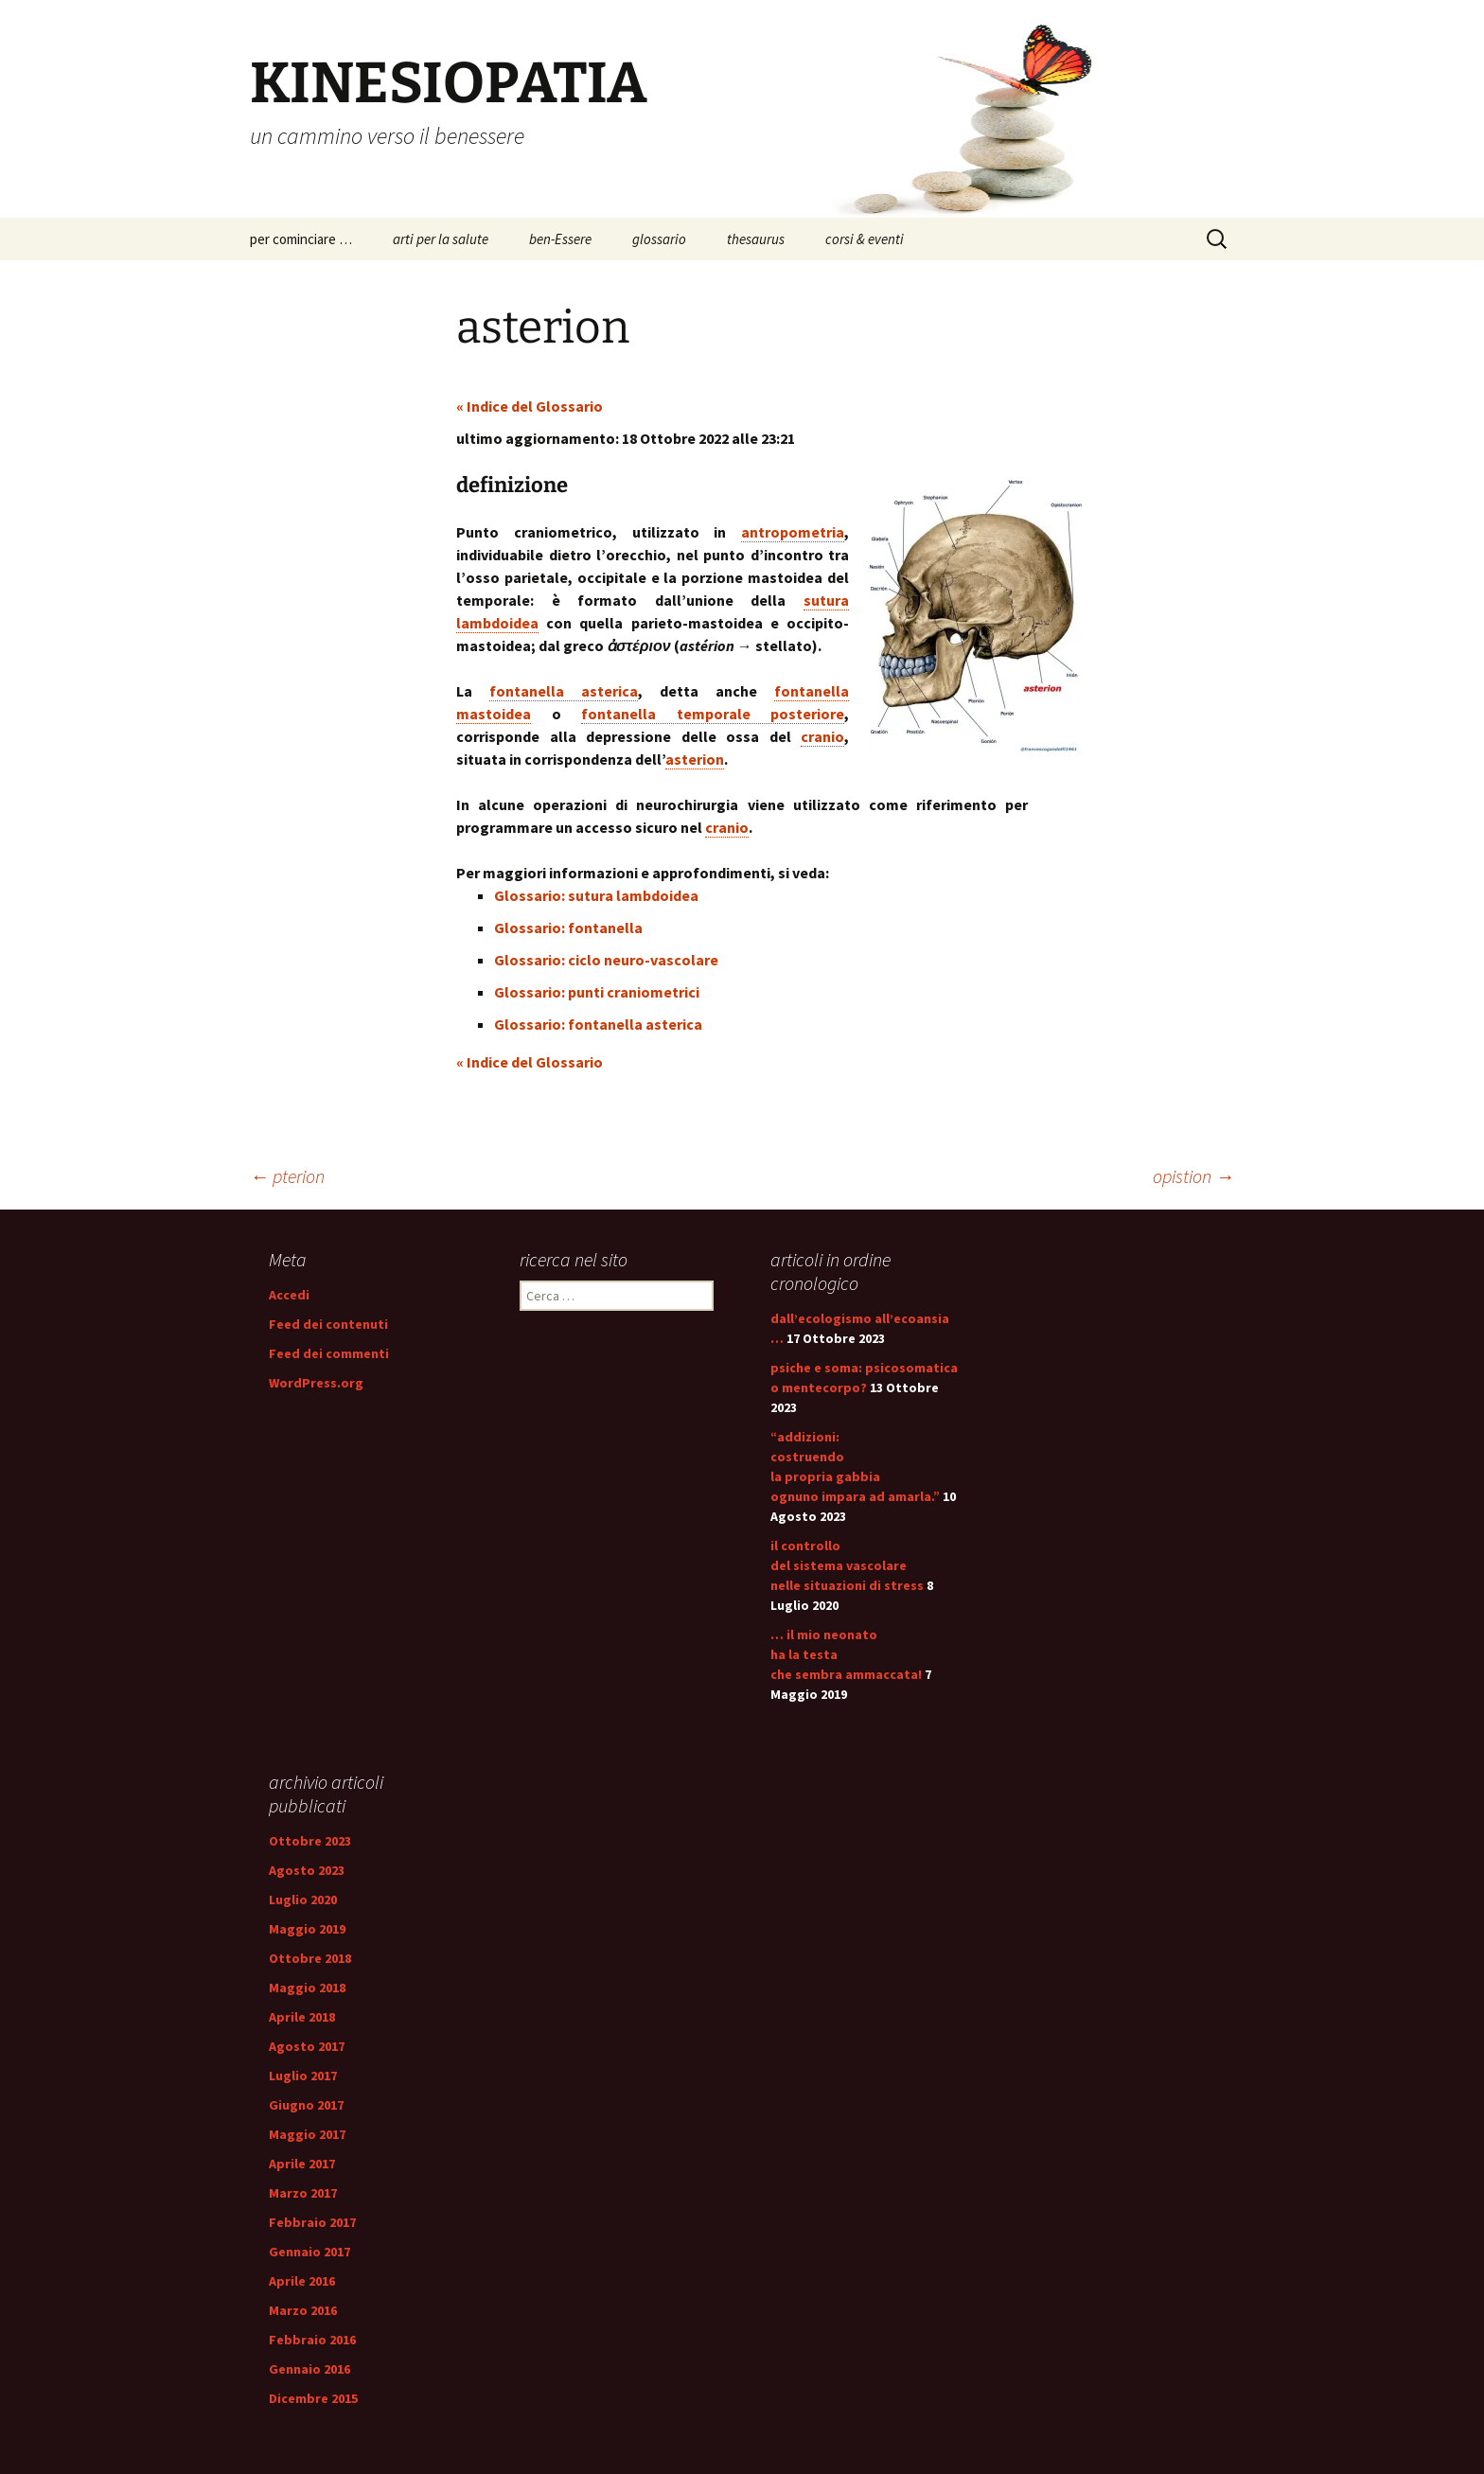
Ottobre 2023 (310, 1840)
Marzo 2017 (303, 2192)
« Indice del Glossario (529, 406)
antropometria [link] (792, 531)
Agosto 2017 (306, 2046)
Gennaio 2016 (309, 2368)
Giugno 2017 (306, 2104)
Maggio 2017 (307, 2134)
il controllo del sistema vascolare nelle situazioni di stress (847, 1565)
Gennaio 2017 (309, 2251)
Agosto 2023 (306, 1870)
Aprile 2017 (302, 2163)
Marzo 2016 (303, 2310)
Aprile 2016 (302, 2280)
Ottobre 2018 (310, 1958)
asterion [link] (694, 759)
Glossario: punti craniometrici (596, 991)
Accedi (289, 1294)
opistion (1193, 1176)
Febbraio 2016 (312, 2339)
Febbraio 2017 (312, 2222)
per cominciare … (301, 239)
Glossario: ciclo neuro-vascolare (606, 959)
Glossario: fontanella (568, 927)
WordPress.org (316, 1382)
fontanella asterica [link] (563, 690)
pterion (287, 1176)
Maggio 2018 (307, 1987)
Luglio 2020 (303, 1899)
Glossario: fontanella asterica (598, 1024)
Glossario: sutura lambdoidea (596, 895)
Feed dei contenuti (328, 1324)
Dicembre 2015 (313, 2398)
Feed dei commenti (329, 1353)
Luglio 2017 (303, 2075)
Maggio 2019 (307, 1928)
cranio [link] (822, 736)
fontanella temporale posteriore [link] (712, 713)
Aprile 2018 (302, 2016)
